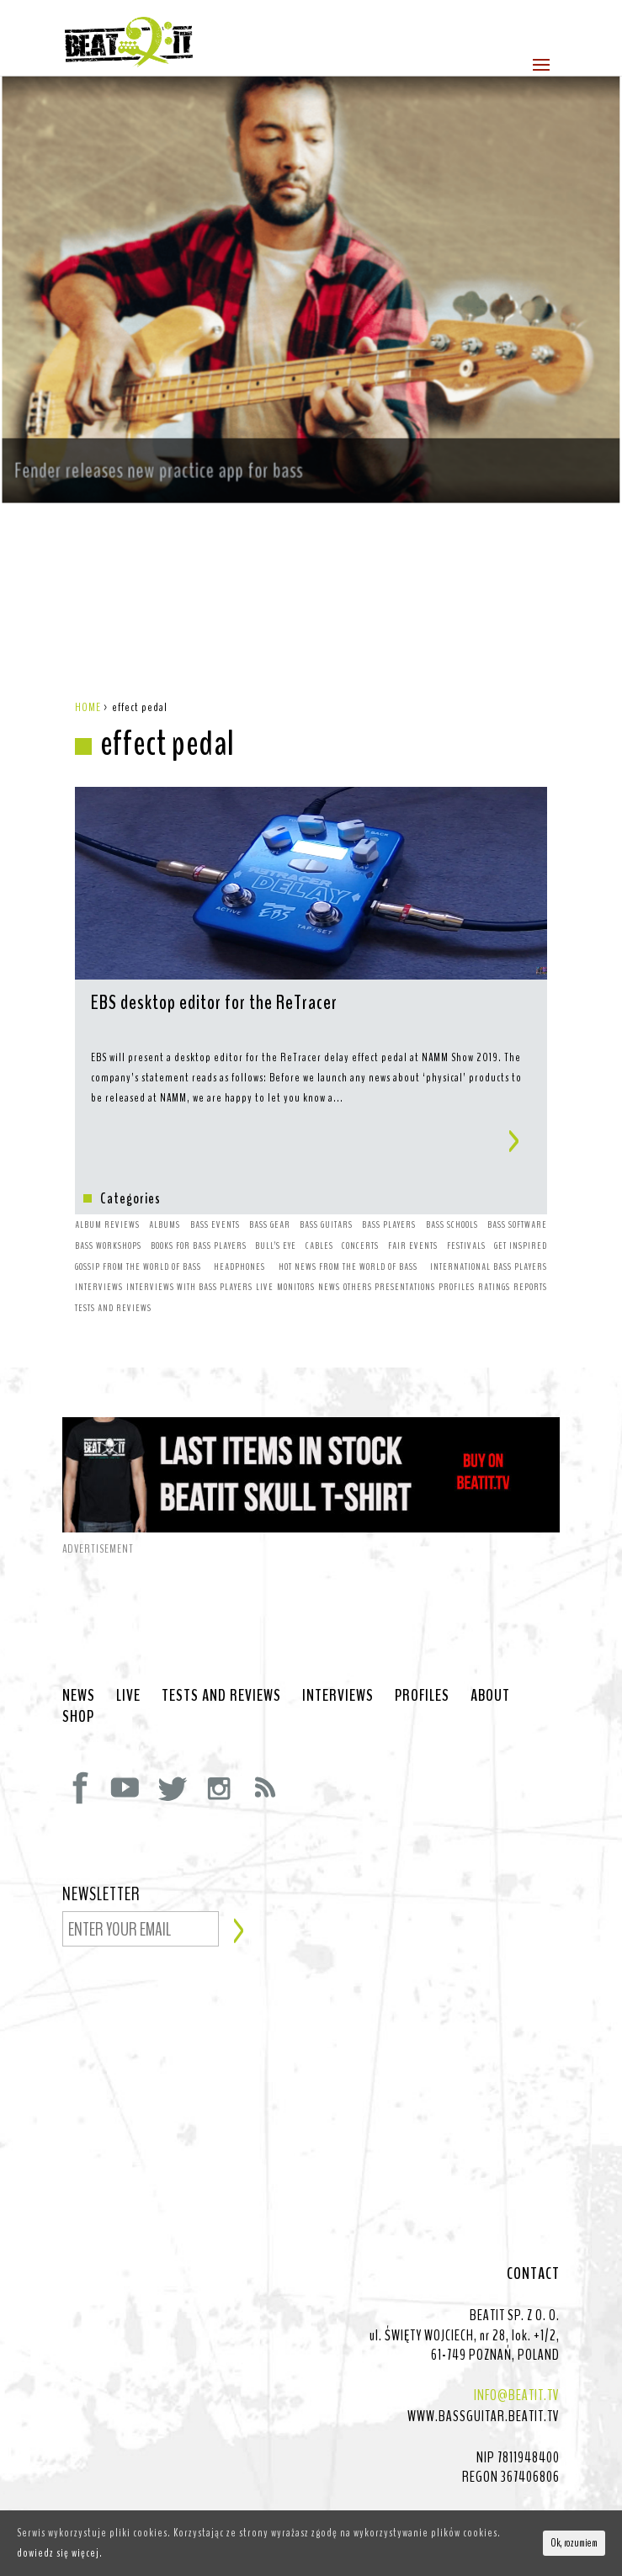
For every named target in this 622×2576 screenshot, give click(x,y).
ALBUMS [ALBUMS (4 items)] (164, 1191)
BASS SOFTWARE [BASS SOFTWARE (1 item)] (517, 1191)
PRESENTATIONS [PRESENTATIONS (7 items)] (405, 1253)
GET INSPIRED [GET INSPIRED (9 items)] (520, 1212)
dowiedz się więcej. (60, 2553)
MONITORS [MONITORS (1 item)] (296, 1253)
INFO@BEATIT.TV (517, 2361)
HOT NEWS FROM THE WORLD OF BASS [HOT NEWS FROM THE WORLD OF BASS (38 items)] (348, 1233)
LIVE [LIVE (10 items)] (265, 1253)
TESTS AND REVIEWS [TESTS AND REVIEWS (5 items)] (113, 1274)
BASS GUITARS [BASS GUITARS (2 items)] (326, 1191)
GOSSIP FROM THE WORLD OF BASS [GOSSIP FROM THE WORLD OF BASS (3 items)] (138, 1233)
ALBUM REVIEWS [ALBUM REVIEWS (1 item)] (107, 1191)
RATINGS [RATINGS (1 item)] (494, 1253)
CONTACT (533, 2240)
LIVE (128, 1662)
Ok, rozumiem (574, 2543)
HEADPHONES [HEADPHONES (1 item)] (239, 1233)
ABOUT (490, 1662)
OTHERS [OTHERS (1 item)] (357, 1253)
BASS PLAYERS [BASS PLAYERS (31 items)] (389, 1191)
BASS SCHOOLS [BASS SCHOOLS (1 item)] (452, 1191)
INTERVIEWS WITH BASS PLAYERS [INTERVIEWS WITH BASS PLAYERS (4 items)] (189, 1253)
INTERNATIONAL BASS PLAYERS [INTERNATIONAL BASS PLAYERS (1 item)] (488, 1233)
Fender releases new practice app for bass (172, 434)
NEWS (78, 1662)
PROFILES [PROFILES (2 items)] (457, 1253)
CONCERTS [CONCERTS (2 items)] (360, 1212)
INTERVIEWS (338, 1662)
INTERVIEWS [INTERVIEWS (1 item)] (99, 1253)
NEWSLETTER (101, 1861)
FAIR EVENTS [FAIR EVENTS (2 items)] (413, 1212)
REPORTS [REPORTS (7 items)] (530, 1253)
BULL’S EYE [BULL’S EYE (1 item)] (275, 1212)
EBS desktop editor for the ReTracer (214, 970)
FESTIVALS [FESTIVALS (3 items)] (466, 1212)
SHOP (78, 1683)
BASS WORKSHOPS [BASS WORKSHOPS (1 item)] (108, 1212)
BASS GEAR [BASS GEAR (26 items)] (269, 1191)
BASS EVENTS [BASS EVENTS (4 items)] (215, 1191)
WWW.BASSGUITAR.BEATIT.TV (483, 2382)
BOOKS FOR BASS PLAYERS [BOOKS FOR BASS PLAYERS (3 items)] (199, 1212)
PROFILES (422, 1662)
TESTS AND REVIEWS (221, 1662)
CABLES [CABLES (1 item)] (319, 1212)
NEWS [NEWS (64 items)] (329, 1253)
